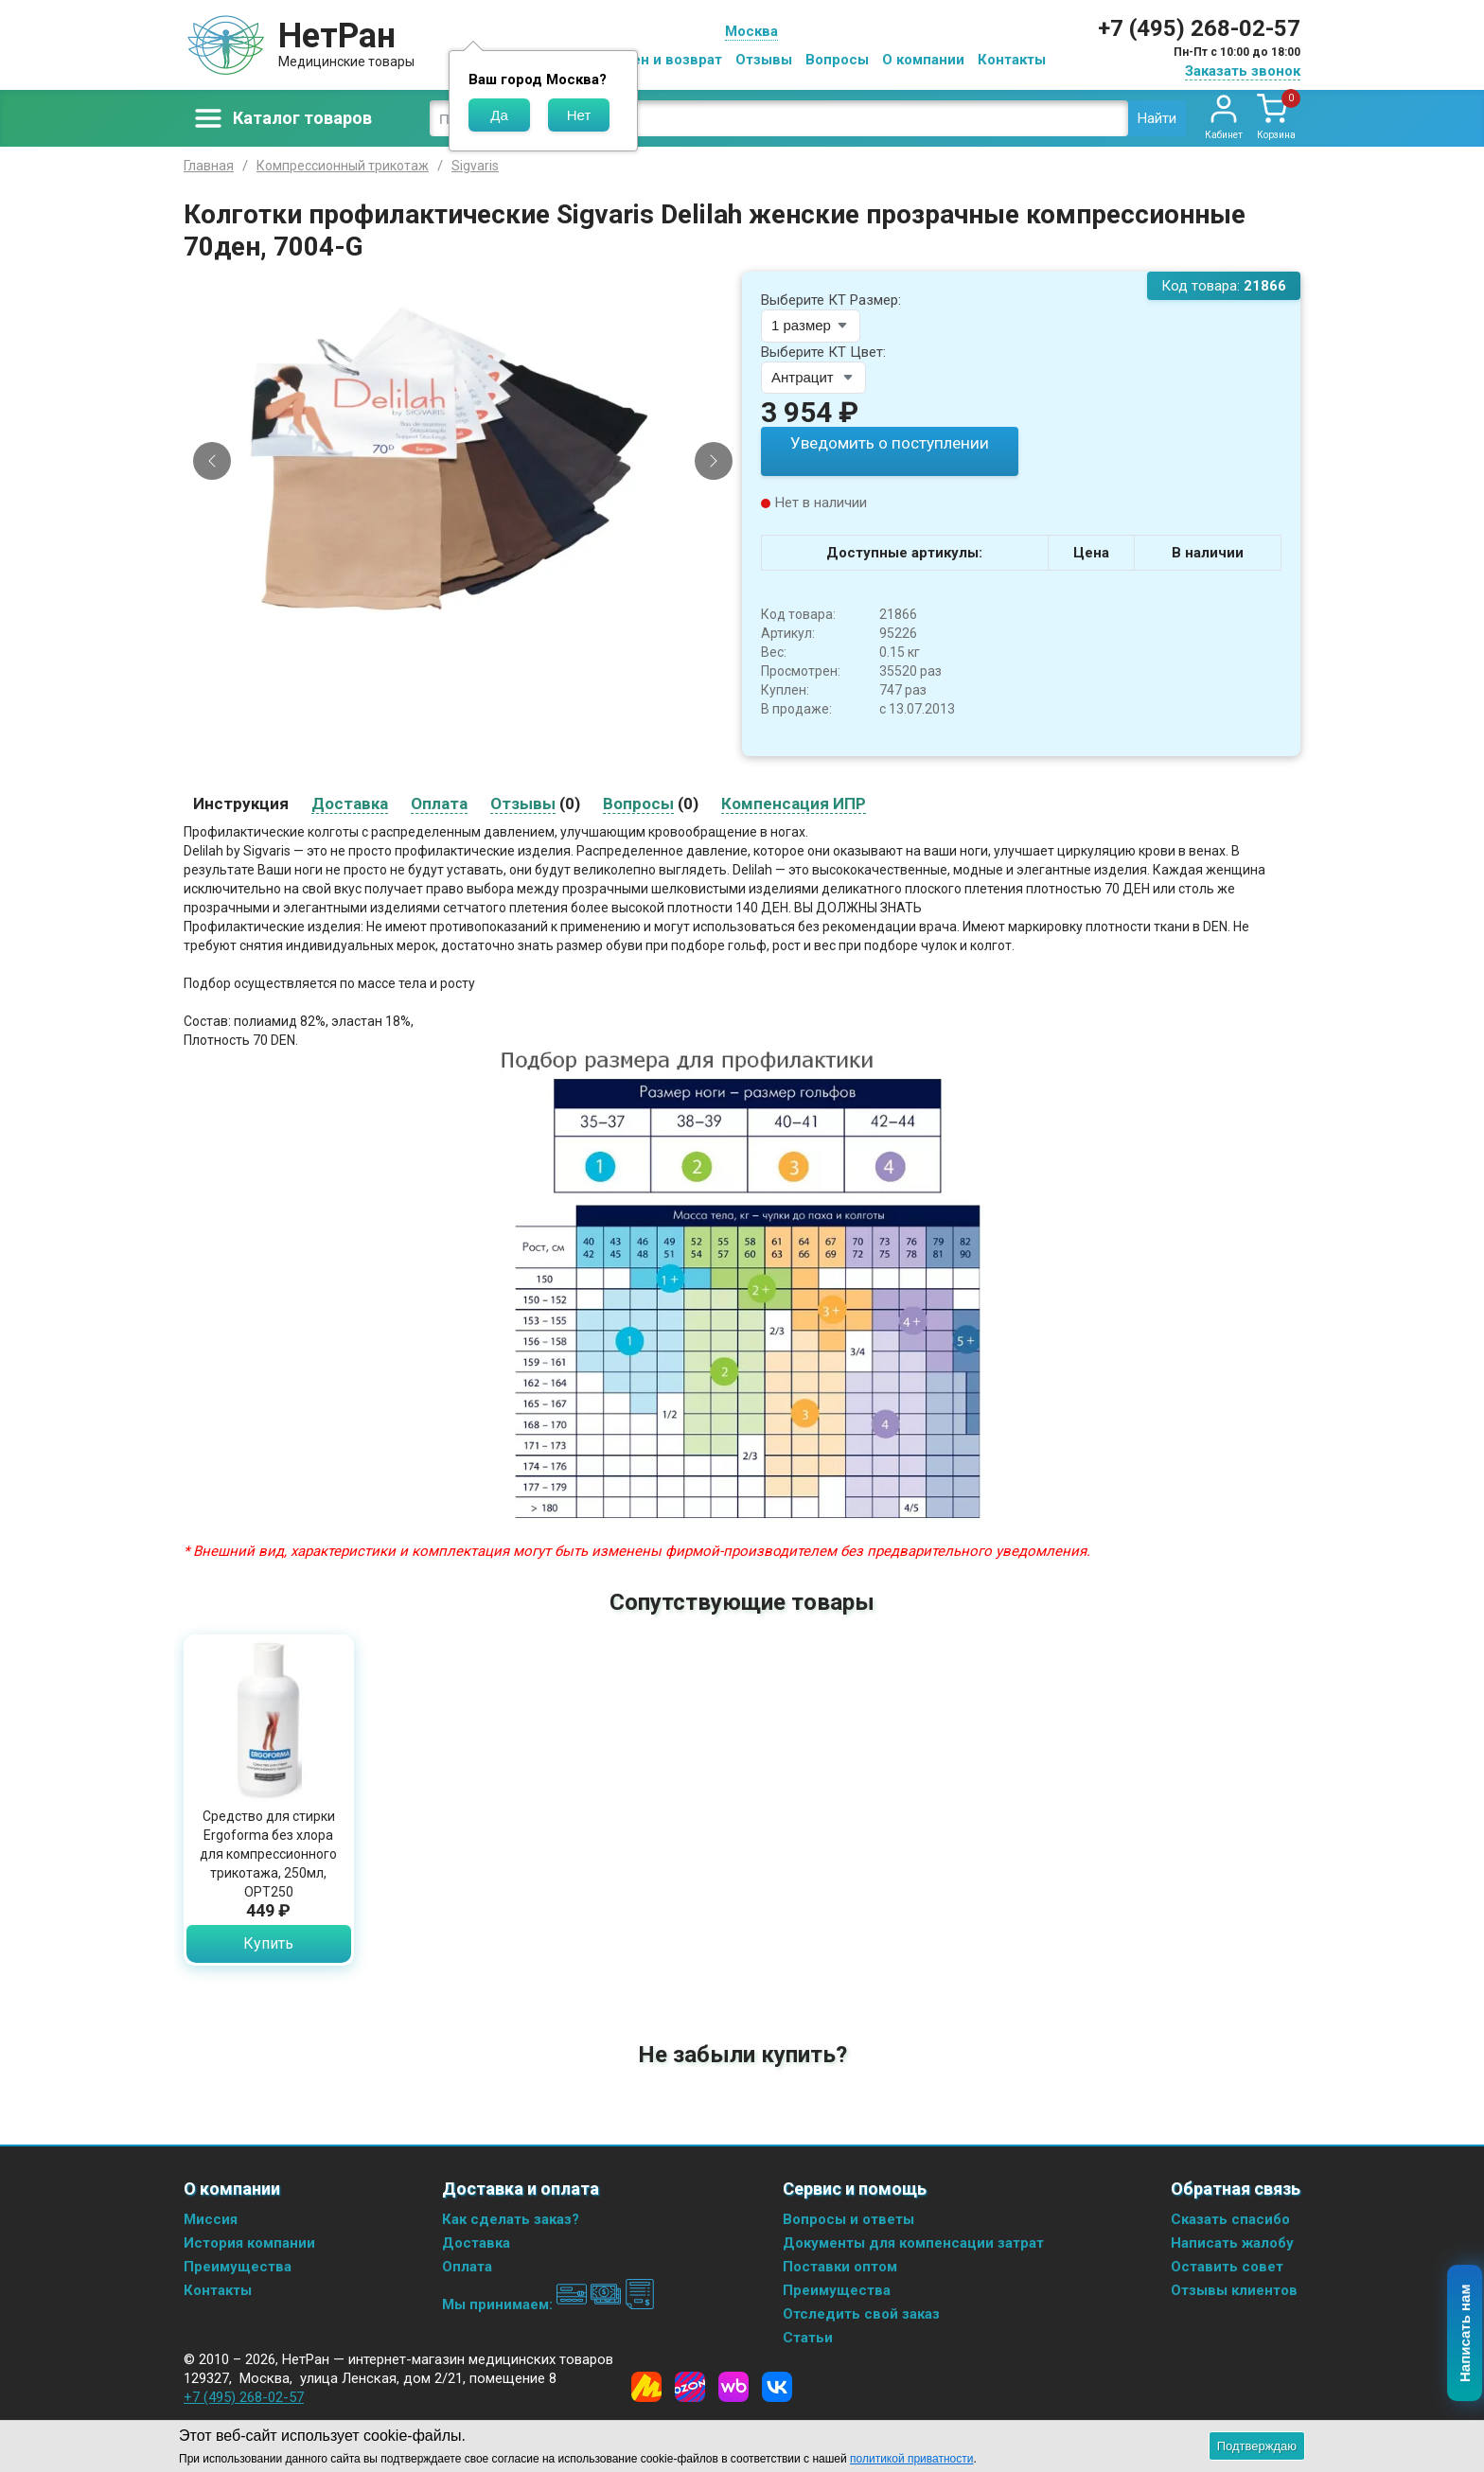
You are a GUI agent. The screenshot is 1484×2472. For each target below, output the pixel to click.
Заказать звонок (1242, 70)
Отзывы (763, 59)
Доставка (476, 2242)
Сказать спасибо (1230, 2218)
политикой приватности (911, 2458)
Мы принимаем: (548, 2303)
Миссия (211, 2218)
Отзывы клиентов (1234, 2289)
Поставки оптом (840, 2265)
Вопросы (837, 59)
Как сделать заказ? (510, 2218)
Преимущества (238, 2265)
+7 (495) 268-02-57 (1199, 28)
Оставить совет (1227, 2265)
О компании (923, 59)
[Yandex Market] (646, 2386)
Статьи (808, 2336)
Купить (268, 1942)
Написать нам (1466, 2334)
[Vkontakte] (777, 2386)
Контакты (1012, 59)
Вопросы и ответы (848, 2218)
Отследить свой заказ (861, 2313)
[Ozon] (690, 2386)
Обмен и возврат (662, 59)
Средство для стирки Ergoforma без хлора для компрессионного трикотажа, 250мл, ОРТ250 (268, 1853)
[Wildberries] (733, 2386)
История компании (249, 2242)
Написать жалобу (1232, 2242)
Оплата (467, 2265)
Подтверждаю (1257, 2446)
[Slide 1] (455, 636)
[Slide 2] (471, 636)
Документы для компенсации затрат (913, 2242)
